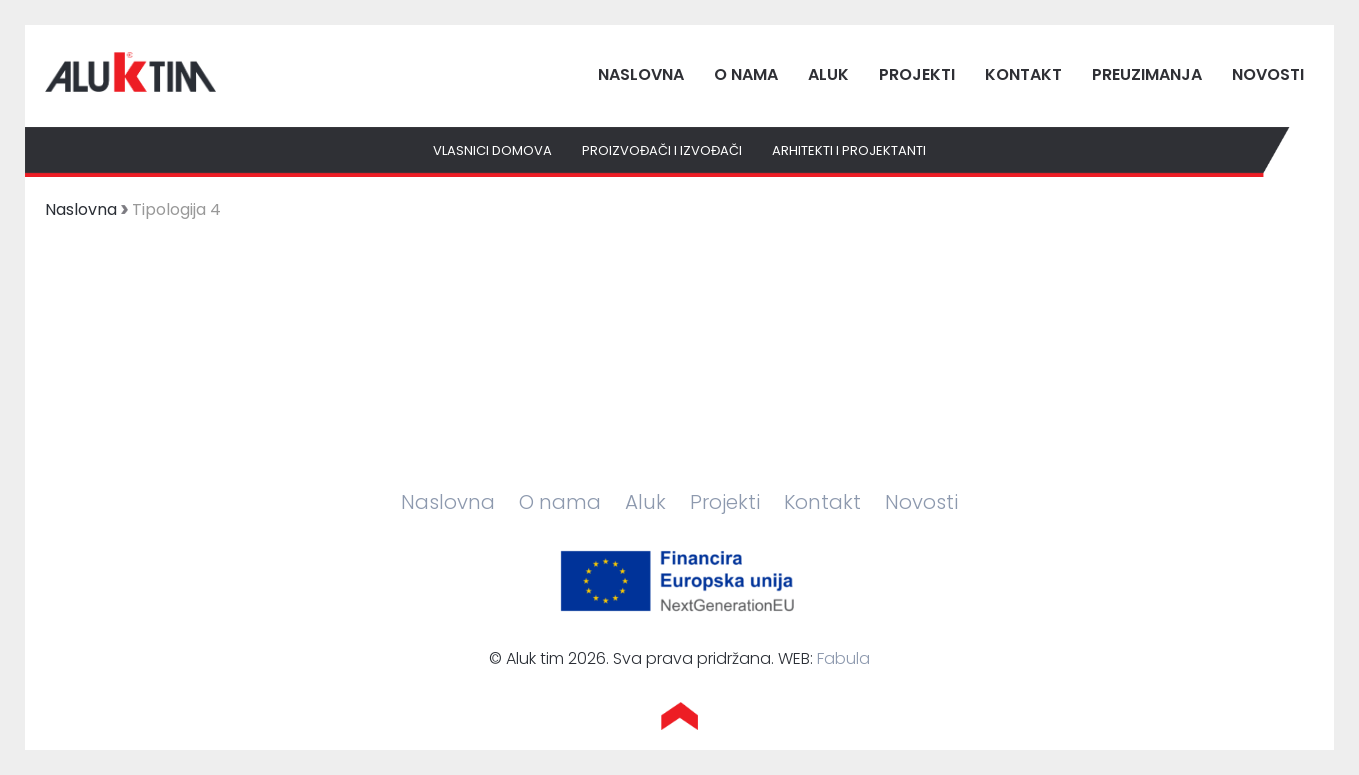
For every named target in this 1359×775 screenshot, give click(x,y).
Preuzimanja (1147, 74)
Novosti (1268, 74)
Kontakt (1023, 74)
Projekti (917, 74)
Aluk (828, 74)
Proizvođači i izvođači (662, 150)
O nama (746, 74)
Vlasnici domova (492, 150)
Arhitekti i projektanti (849, 150)
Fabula (843, 658)
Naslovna (641, 74)
